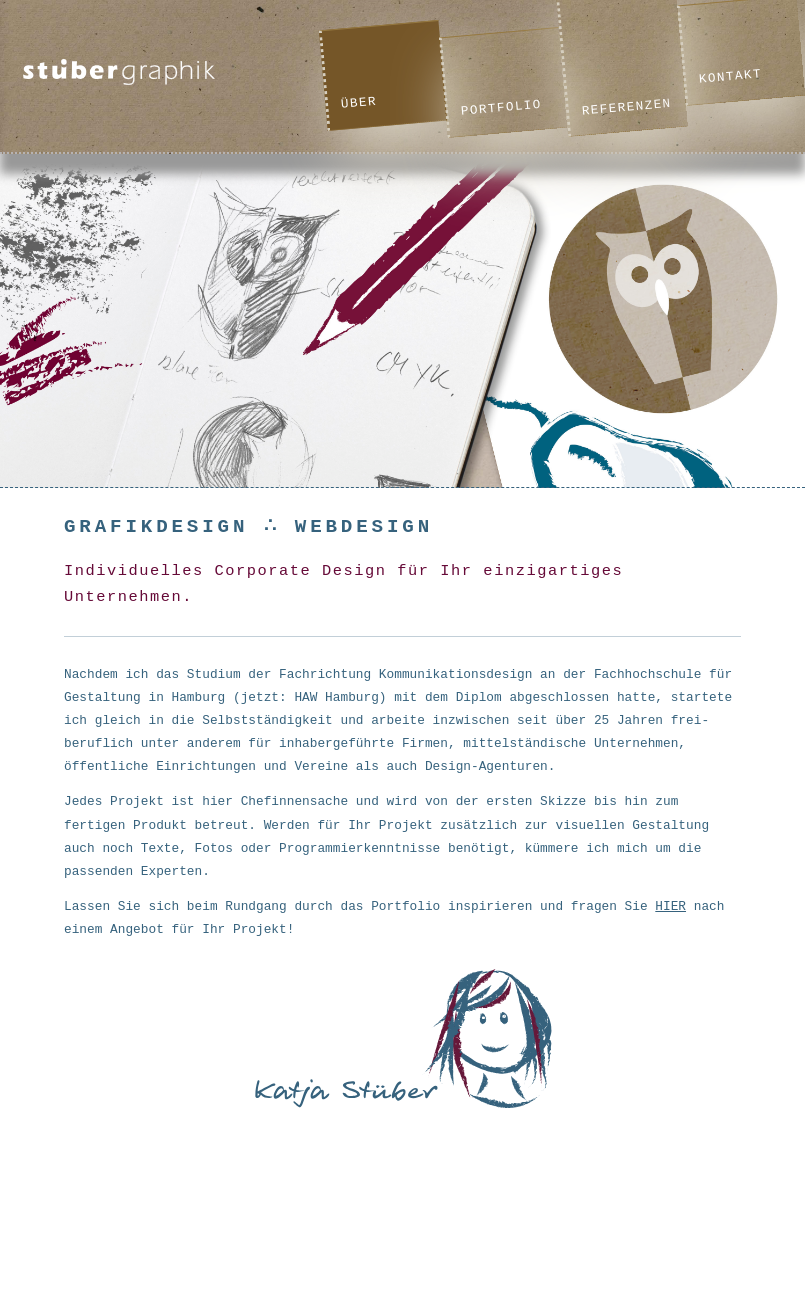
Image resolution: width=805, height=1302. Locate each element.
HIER (670, 906)
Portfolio (501, 107)
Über (358, 102)
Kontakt (730, 76)
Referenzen (626, 107)
